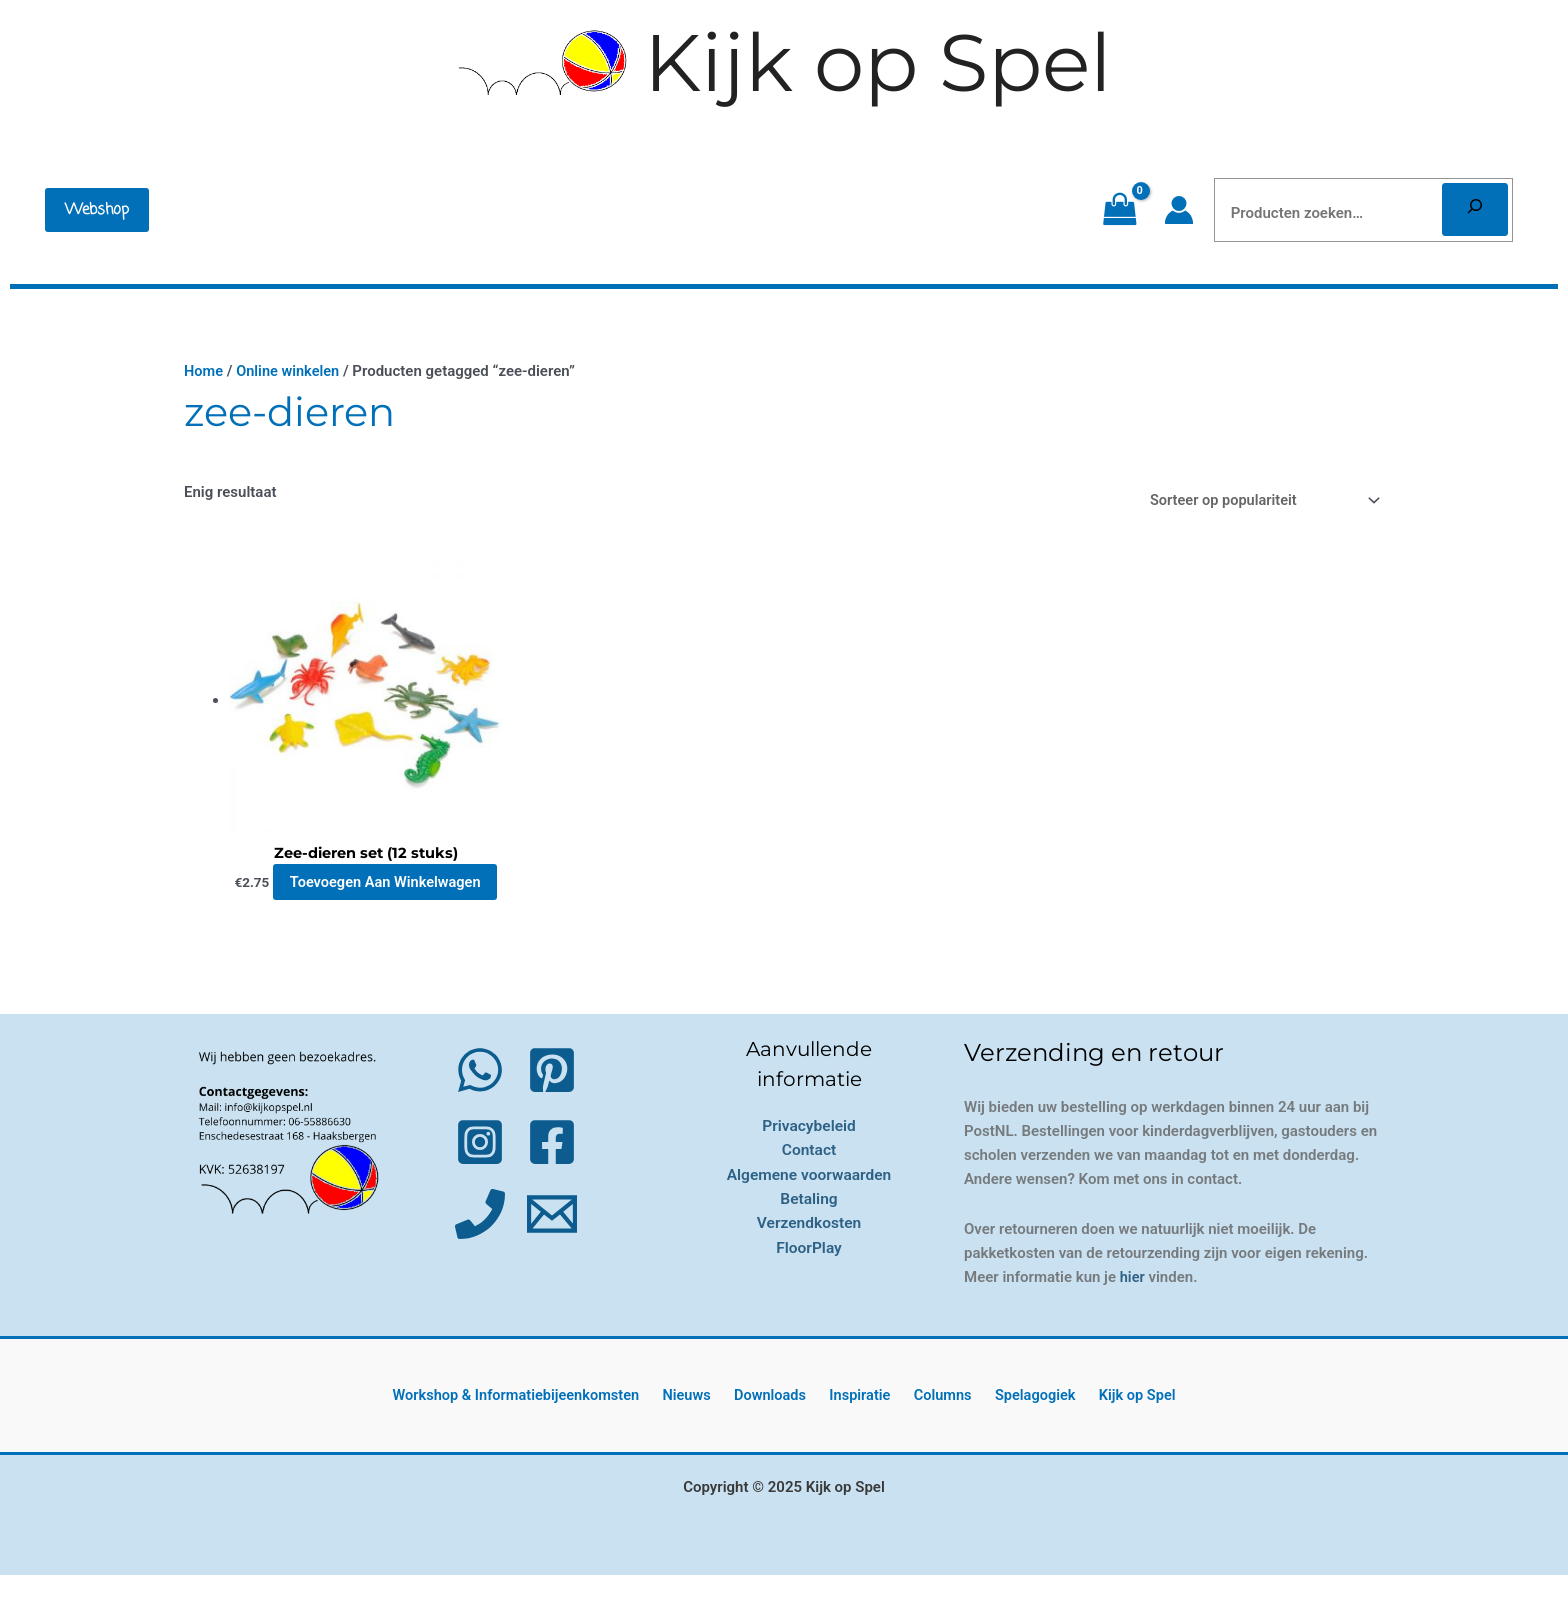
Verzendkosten (809, 1247)
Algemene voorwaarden (809, 1199)
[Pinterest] (552, 1096)
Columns (939, 1421)
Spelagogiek (1024, 1421)
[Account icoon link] (1179, 210)
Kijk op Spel (878, 62)
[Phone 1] (480, 1240)
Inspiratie (862, 1421)
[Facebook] (552, 1168)
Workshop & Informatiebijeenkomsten (534, 1421)
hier (1133, 1303)
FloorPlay (809, 1271)
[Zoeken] (1475, 209)
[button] (97, 210)
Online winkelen (290, 371)
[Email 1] (552, 1240)
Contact (809, 1175)
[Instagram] (480, 1168)
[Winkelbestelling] (1257, 500)
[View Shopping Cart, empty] (1119, 210)
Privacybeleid (809, 1151)
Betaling (808, 1223)
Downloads (778, 1421)
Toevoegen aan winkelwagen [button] (379, 896)
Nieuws (702, 1421)
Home (204, 371)
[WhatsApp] (480, 1096)
